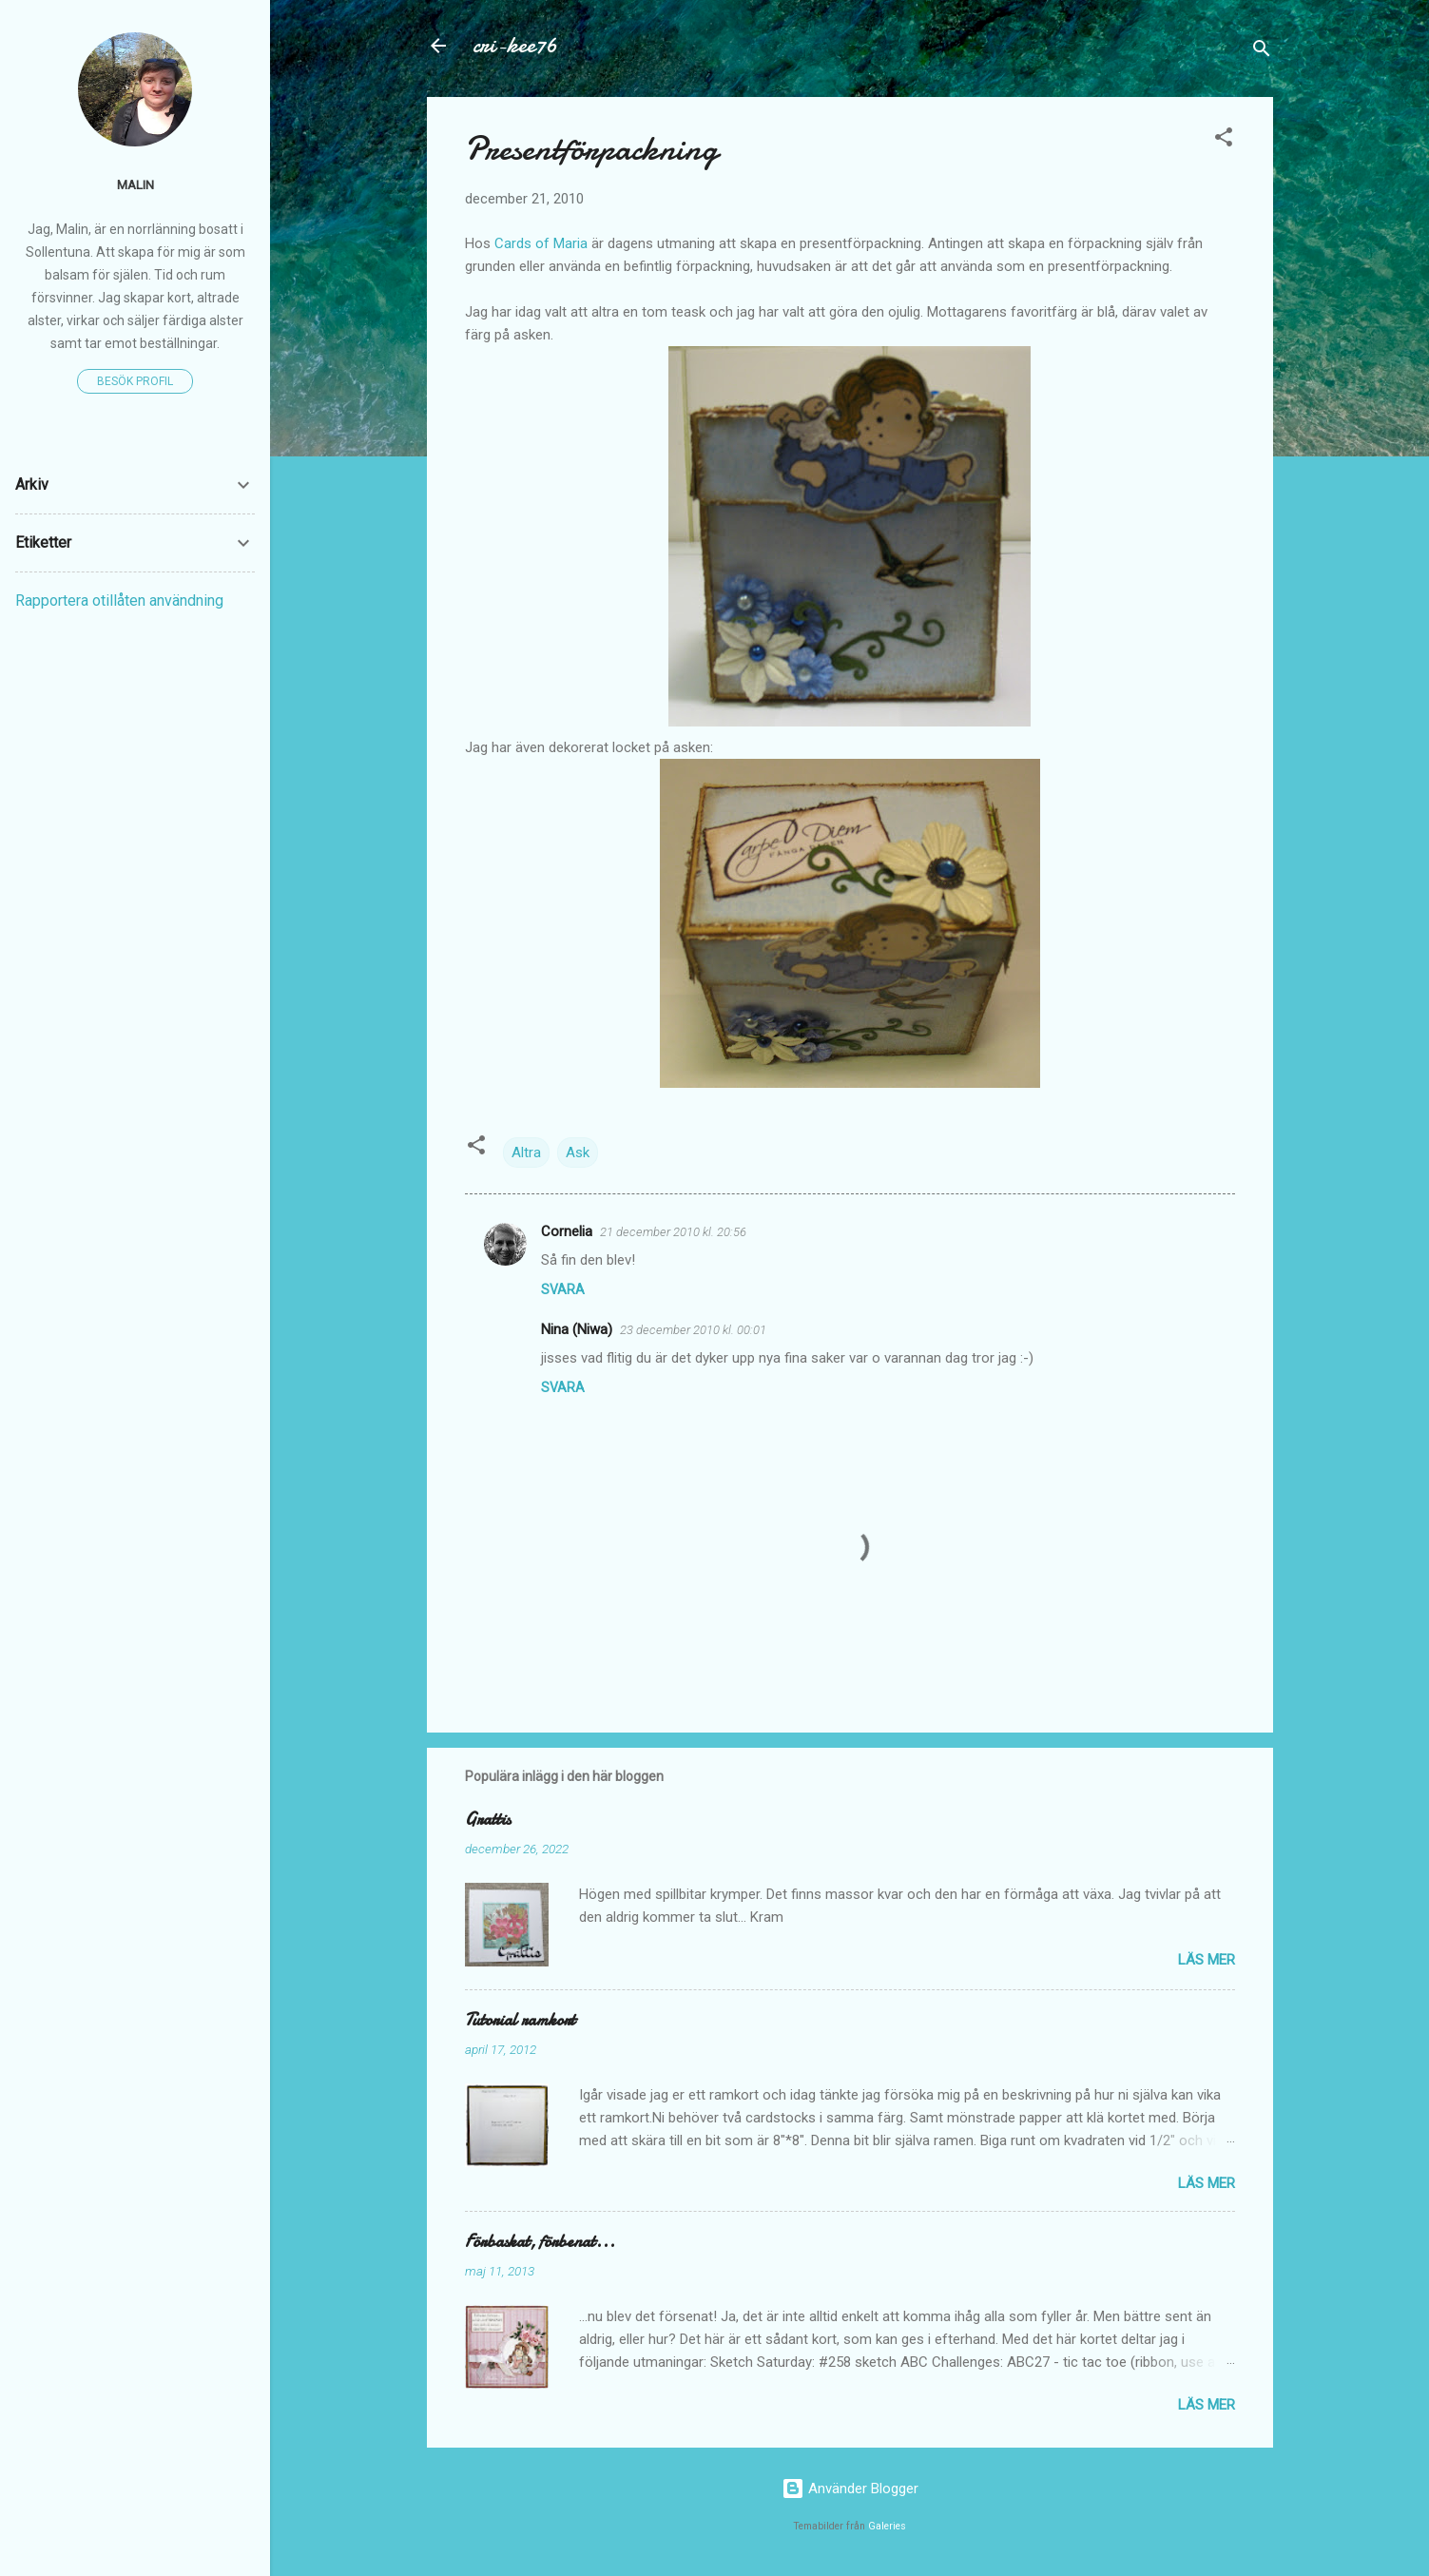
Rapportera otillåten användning (119, 600)
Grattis (488, 1819)
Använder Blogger (850, 2488)
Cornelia (566, 1231)
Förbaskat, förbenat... (540, 2242)
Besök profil (135, 381)
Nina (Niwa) (576, 1329)
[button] (1223, 140)
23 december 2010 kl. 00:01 (693, 1330)
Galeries (887, 2526)
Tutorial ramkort (520, 2020)
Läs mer (1206, 1959)
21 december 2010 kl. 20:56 (673, 1232)
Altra (526, 1152)
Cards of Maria (539, 243)
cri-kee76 (515, 45)
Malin (135, 184)
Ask (577, 1152)
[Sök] (1261, 52)
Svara (563, 1289)
